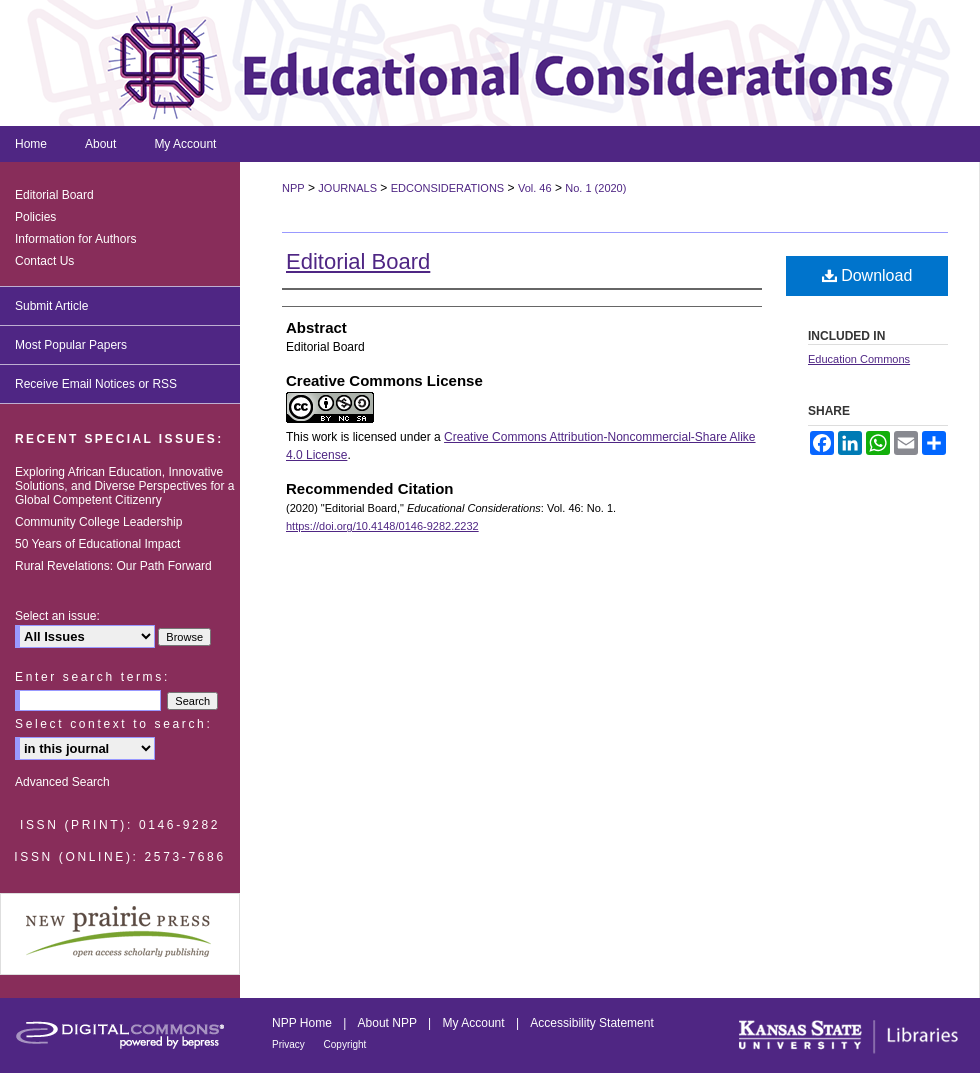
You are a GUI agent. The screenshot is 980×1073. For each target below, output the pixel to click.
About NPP (389, 1023)
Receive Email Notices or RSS (96, 384)
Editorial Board (358, 261)
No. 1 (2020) (595, 188)
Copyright (345, 1044)
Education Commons (859, 359)
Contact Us (44, 261)
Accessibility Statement (591, 1023)
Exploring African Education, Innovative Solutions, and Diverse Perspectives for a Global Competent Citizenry (124, 486)
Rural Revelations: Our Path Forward (113, 566)
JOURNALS (347, 188)
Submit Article (51, 306)
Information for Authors (75, 239)
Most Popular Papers (71, 345)
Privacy (290, 1044)
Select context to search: (113, 724)
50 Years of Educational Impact (97, 544)
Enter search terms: (92, 677)
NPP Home (303, 1023)
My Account (475, 1023)
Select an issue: (57, 616)
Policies (35, 217)
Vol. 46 (535, 188)
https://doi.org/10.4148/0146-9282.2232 (382, 526)
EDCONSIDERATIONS (447, 188)
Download (867, 275)
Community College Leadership (98, 522)
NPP (293, 188)
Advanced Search (62, 782)
